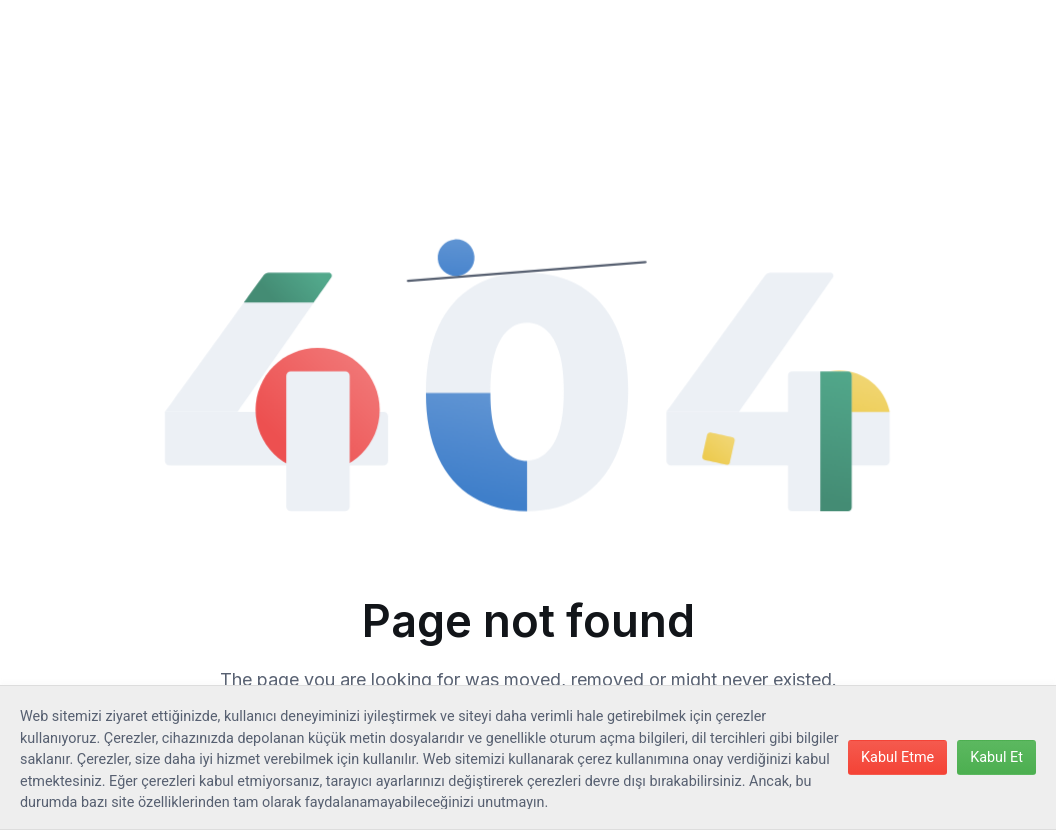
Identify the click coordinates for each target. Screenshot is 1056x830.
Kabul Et (996, 757)
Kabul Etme (897, 757)
